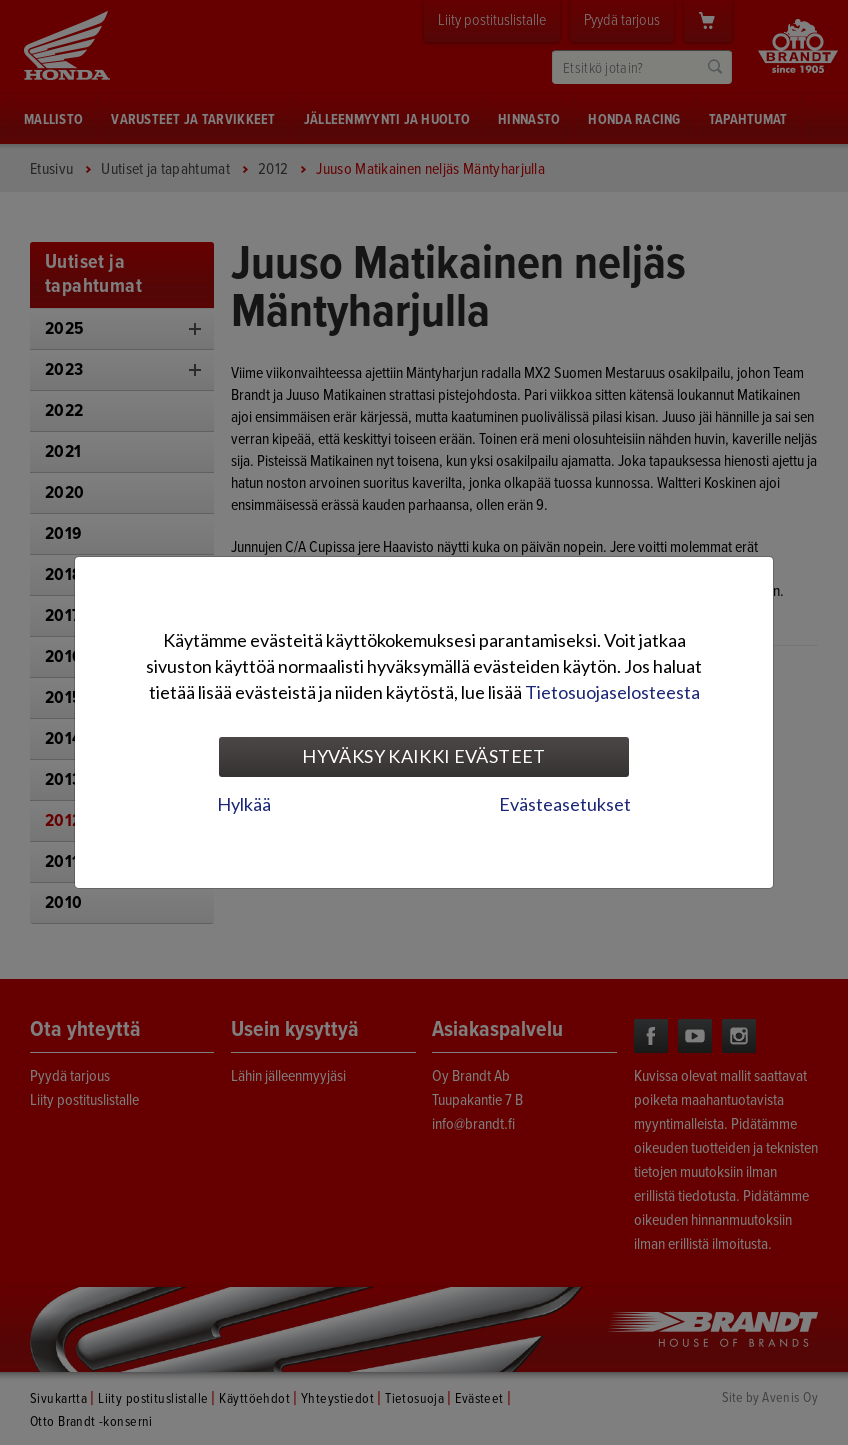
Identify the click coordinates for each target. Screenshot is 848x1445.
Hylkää (244, 804)
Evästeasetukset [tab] (565, 804)
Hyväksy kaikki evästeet (423, 756)
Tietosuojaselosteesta (612, 692)
